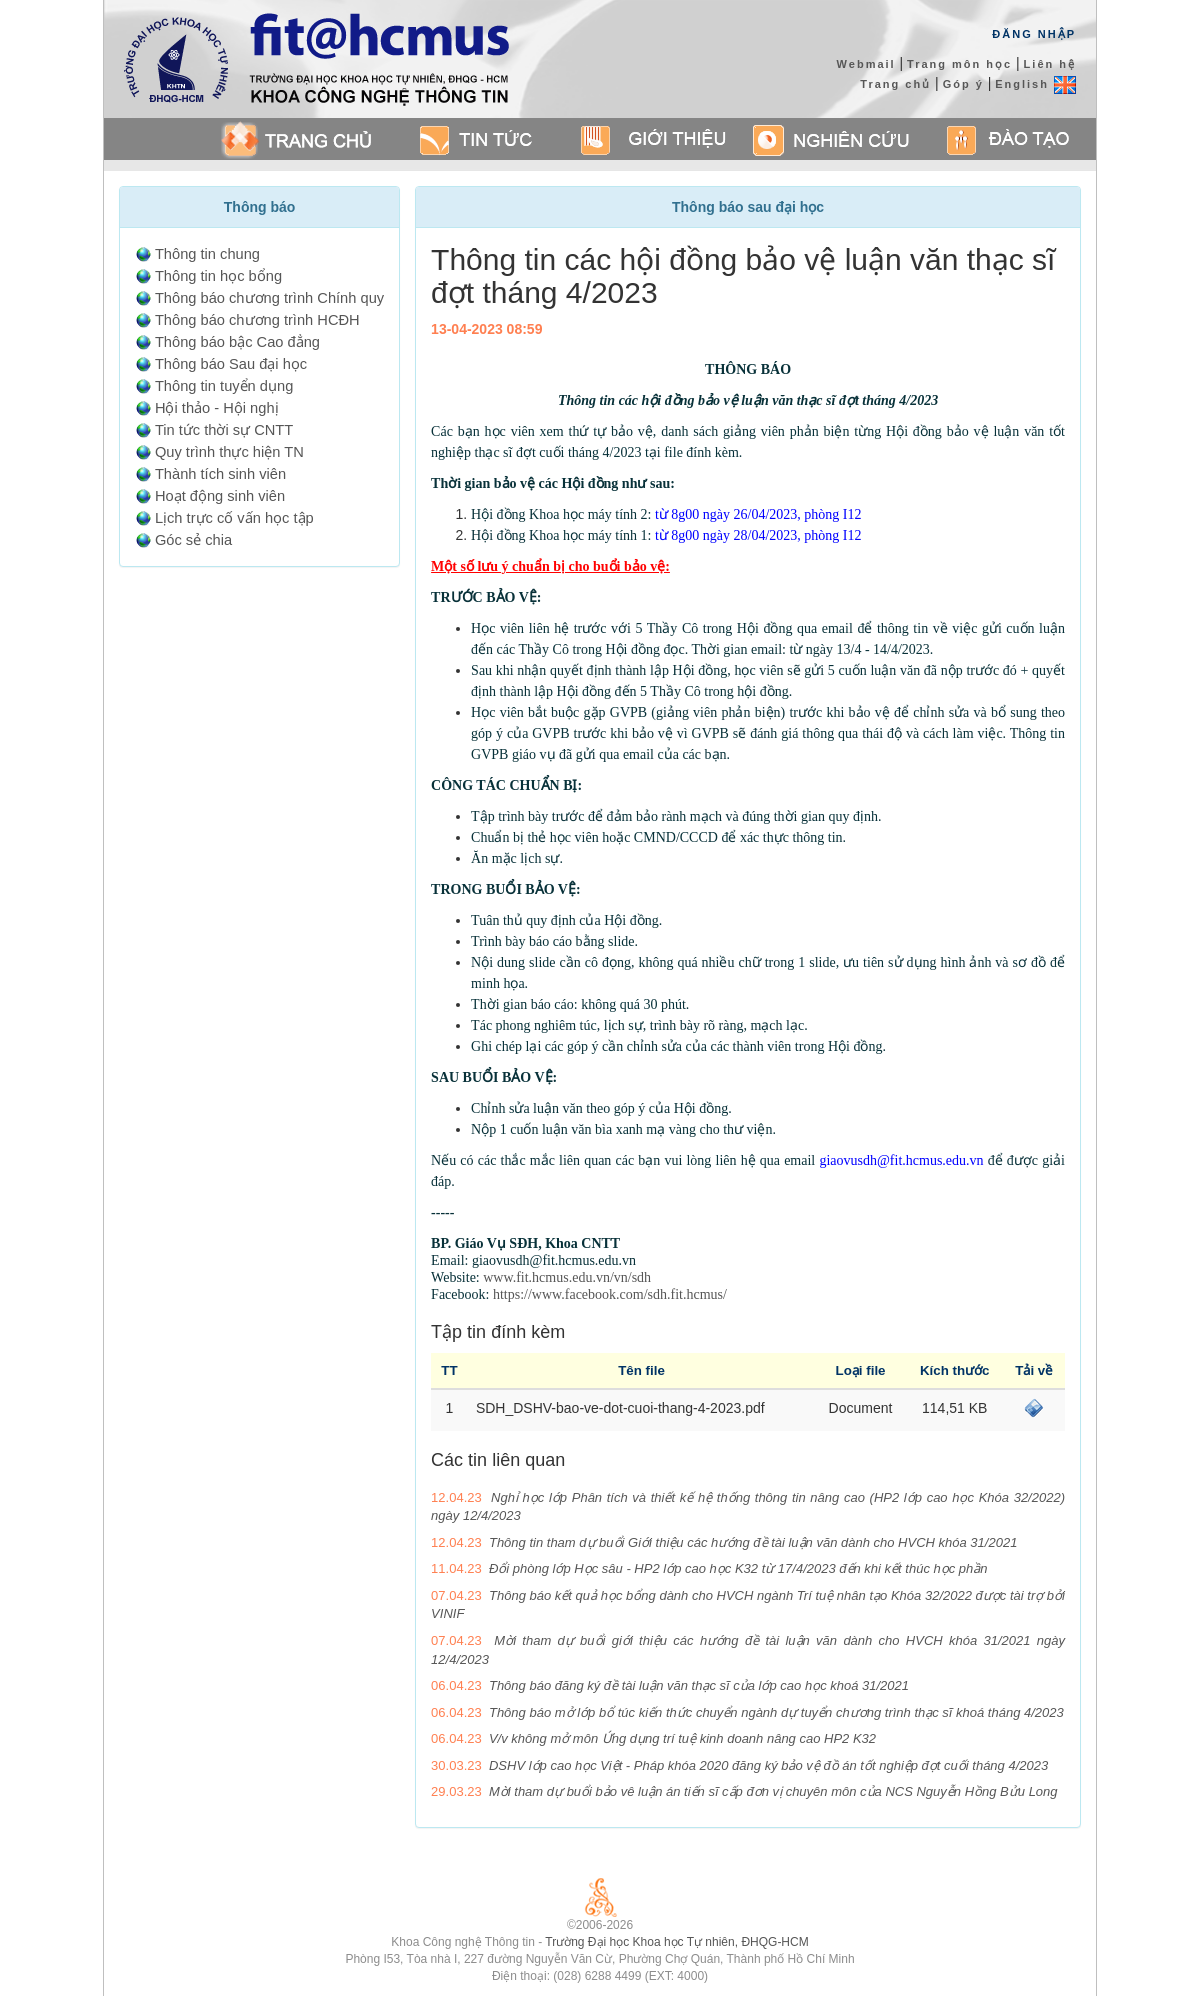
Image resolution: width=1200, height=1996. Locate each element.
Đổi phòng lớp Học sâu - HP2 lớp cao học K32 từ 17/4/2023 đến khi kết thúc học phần (738, 1568)
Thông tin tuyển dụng (224, 386)
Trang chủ (895, 84)
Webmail (866, 64)
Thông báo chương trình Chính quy (269, 298)
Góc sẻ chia (193, 540)
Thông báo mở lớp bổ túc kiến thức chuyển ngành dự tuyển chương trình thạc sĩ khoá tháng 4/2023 (776, 1712)
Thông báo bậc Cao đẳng (237, 342)
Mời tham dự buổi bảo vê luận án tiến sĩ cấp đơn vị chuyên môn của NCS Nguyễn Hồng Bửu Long (773, 1791)
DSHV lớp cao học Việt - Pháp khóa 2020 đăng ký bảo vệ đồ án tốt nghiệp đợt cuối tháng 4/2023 (768, 1765)
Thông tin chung (207, 254)
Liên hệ (1050, 64)
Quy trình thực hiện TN (229, 452)
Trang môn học (959, 64)
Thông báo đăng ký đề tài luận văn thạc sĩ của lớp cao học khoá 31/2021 (699, 1685)
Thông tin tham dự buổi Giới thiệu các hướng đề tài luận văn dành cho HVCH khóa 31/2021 (753, 1542)
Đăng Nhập (1034, 34)
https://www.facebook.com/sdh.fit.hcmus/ (610, 1294)
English (1035, 84)
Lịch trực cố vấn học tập (234, 518)
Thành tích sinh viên (220, 474)
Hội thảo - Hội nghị (217, 408)
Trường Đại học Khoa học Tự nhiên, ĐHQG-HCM (676, 1942)
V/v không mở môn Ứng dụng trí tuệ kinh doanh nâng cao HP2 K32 (682, 1738)
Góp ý (963, 84)
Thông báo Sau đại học (231, 364)
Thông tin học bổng (218, 276)
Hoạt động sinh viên (220, 496)
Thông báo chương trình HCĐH (257, 320)
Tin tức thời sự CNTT (224, 430)
